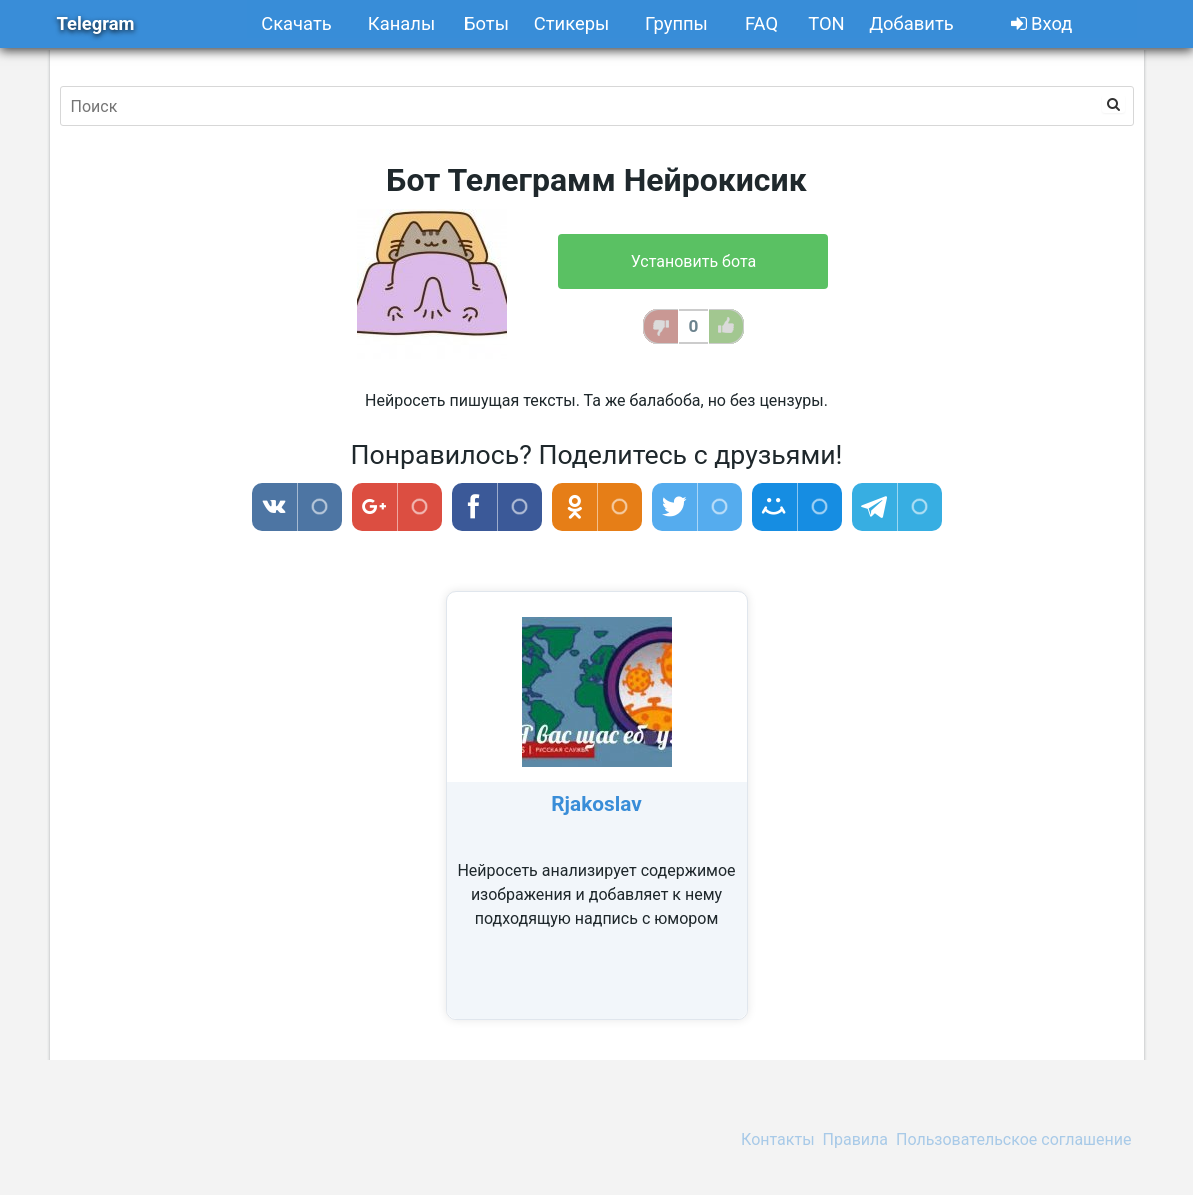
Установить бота (693, 261)
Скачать (296, 23)
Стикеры (572, 23)
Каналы (401, 23)
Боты (486, 23)
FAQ (761, 23)
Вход (1042, 23)
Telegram (96, 23)
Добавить (911, 23)
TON (826, 23)
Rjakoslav (596, 804)
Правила (855, 1139)
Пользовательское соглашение (1014, 1139)
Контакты (777, 1139)
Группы (676, 23)
